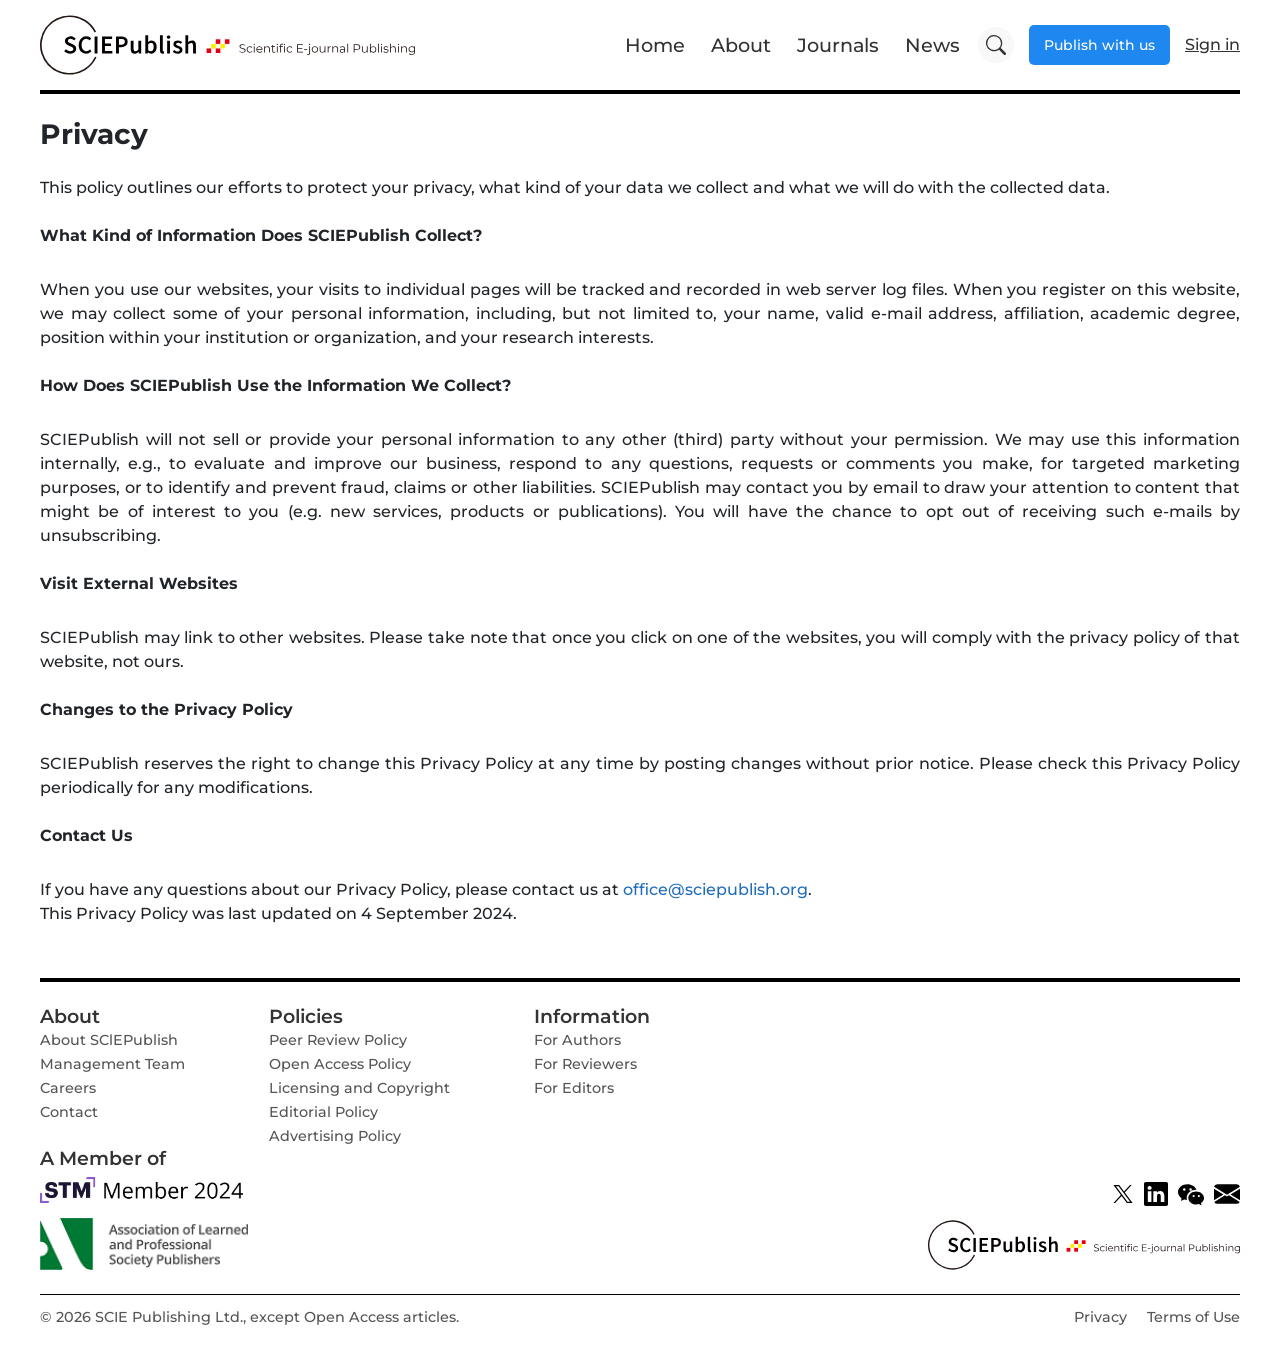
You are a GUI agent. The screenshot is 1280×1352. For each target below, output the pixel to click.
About (741, 45)
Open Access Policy (340, 1064)
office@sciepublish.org (715, 889)
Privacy (1100, 1317)
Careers (68, 1088)
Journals (838, 45)
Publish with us (1099, 45)
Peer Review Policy (338, 1040)
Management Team (112, 1064)
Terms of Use (1193, 1317)
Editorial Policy (323, 1112)
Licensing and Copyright (359, 1088)
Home (655, 45)
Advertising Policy (335, 1136)
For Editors (574, 1088)
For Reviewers (585, 1064)
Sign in (1212, 44)
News (932, 45)
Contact (69, 1112)
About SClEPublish (109, 1040)
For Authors (577, 1040)
